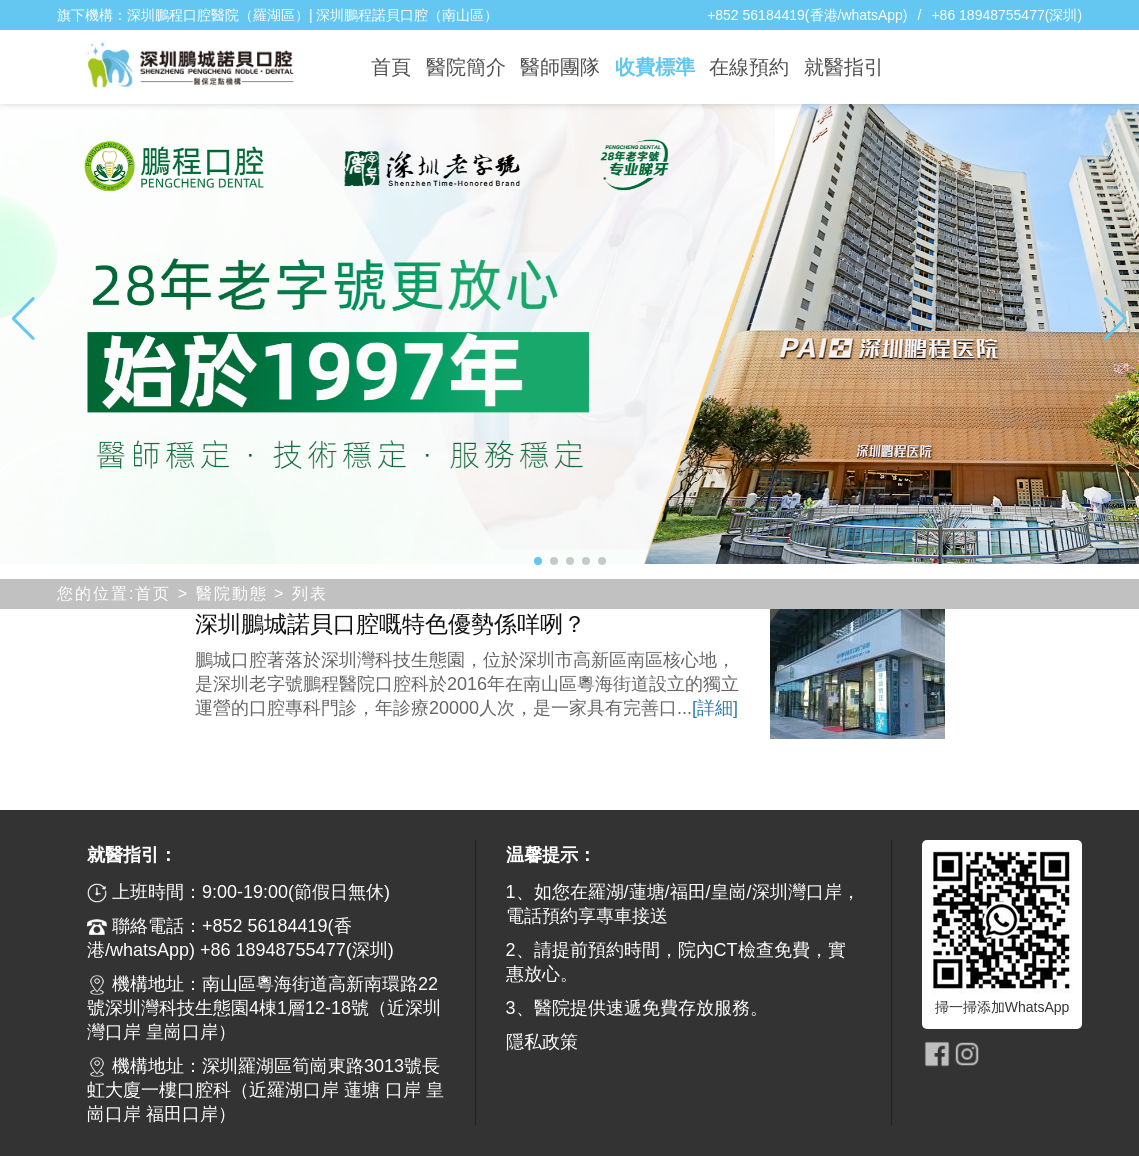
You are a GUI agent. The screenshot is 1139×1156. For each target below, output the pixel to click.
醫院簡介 (466, 67)
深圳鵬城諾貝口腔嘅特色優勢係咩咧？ (390, 624)
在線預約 (749, 67)
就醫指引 (844, 67)
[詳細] (715, 708)
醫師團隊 (560, 67)
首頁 (391, 67)
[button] (538, 561)
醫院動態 (232, 593)
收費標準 (655, 67)
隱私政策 (542, 1042)
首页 (153, 593)
